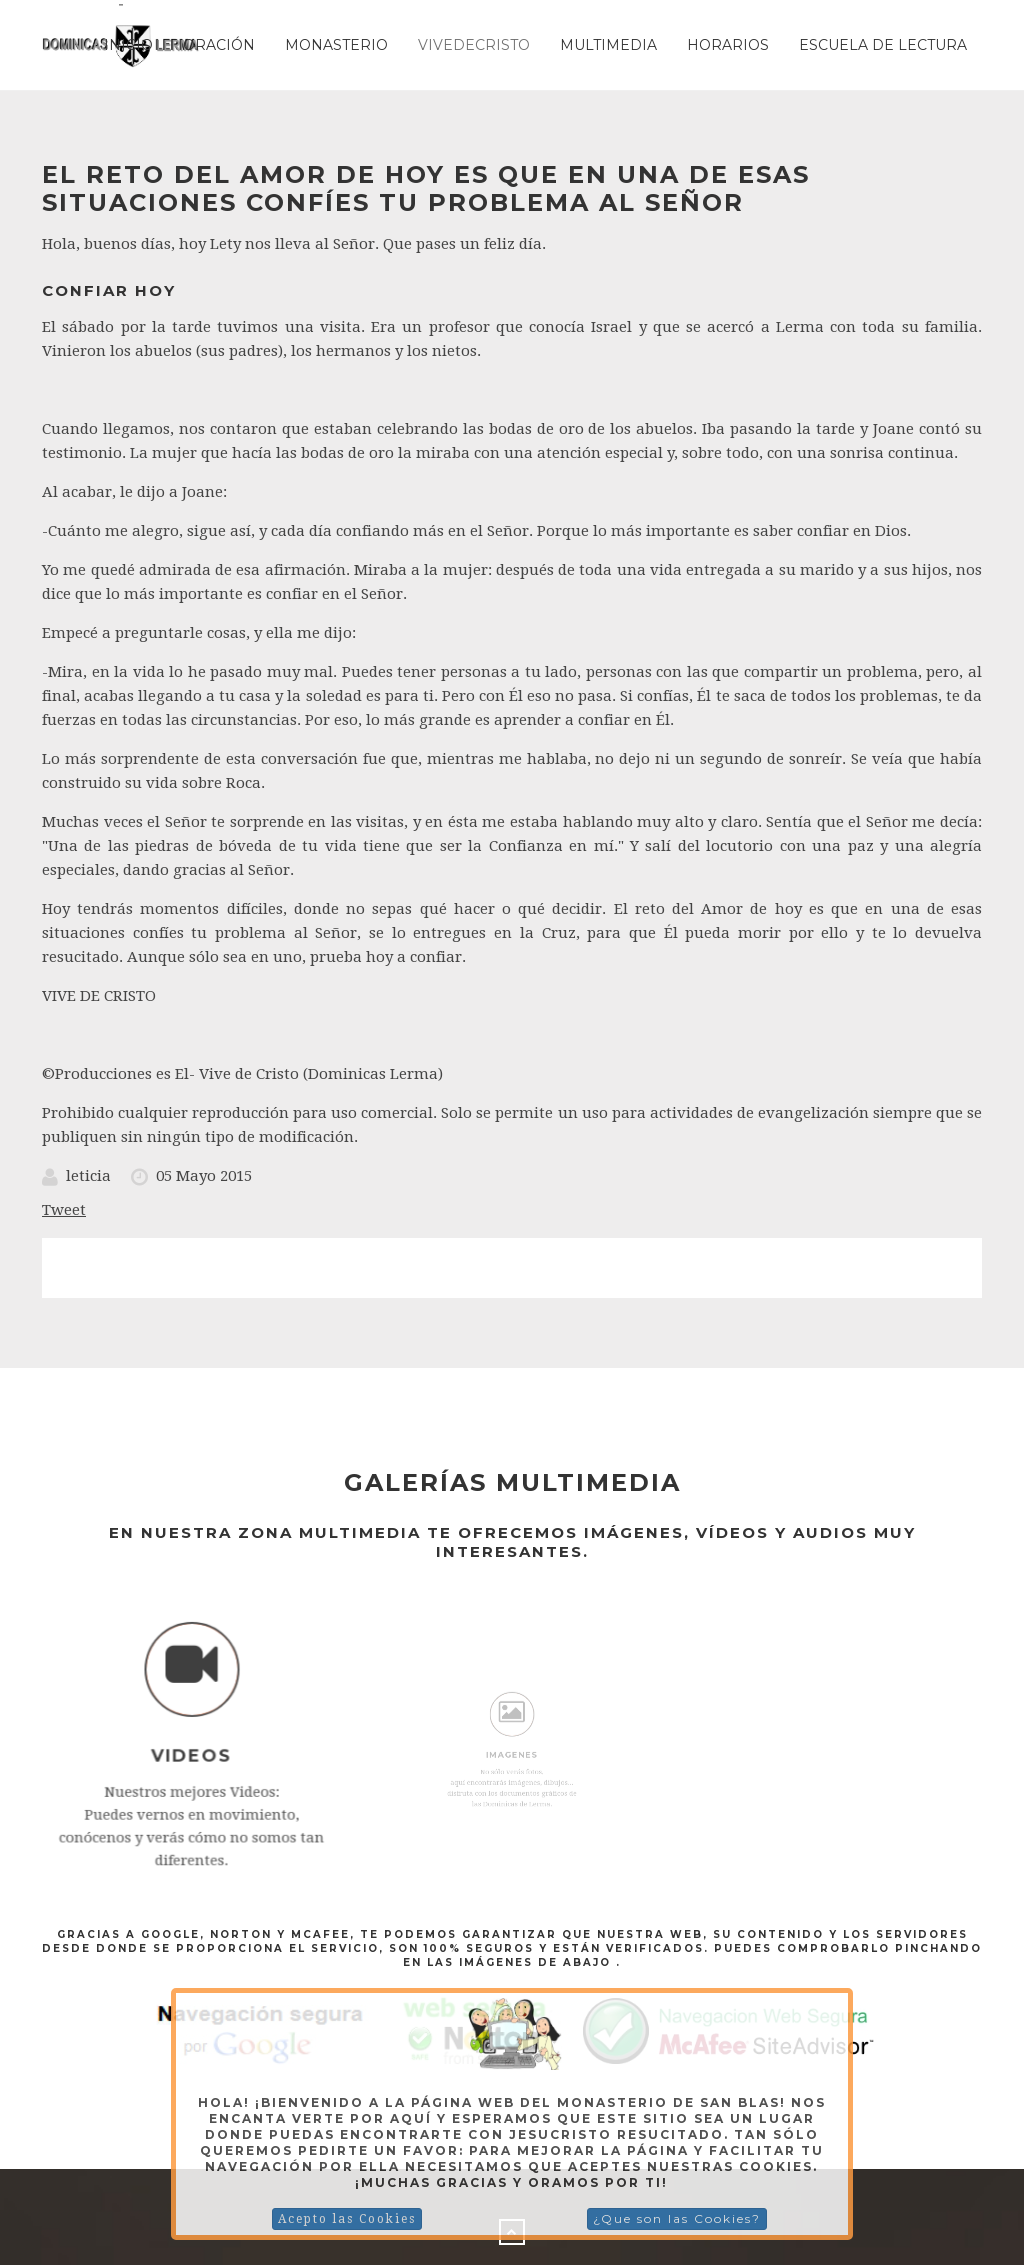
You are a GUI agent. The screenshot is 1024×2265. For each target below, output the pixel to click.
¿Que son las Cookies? (677, 2218)
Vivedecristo (474, 45)
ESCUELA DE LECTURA (883, 45)
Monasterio (336, 45)
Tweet (64, 1210)
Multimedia (608, 45)
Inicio (128, 45)
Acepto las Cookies (347, 2219)
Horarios (728, 45)
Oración (219, 45)
